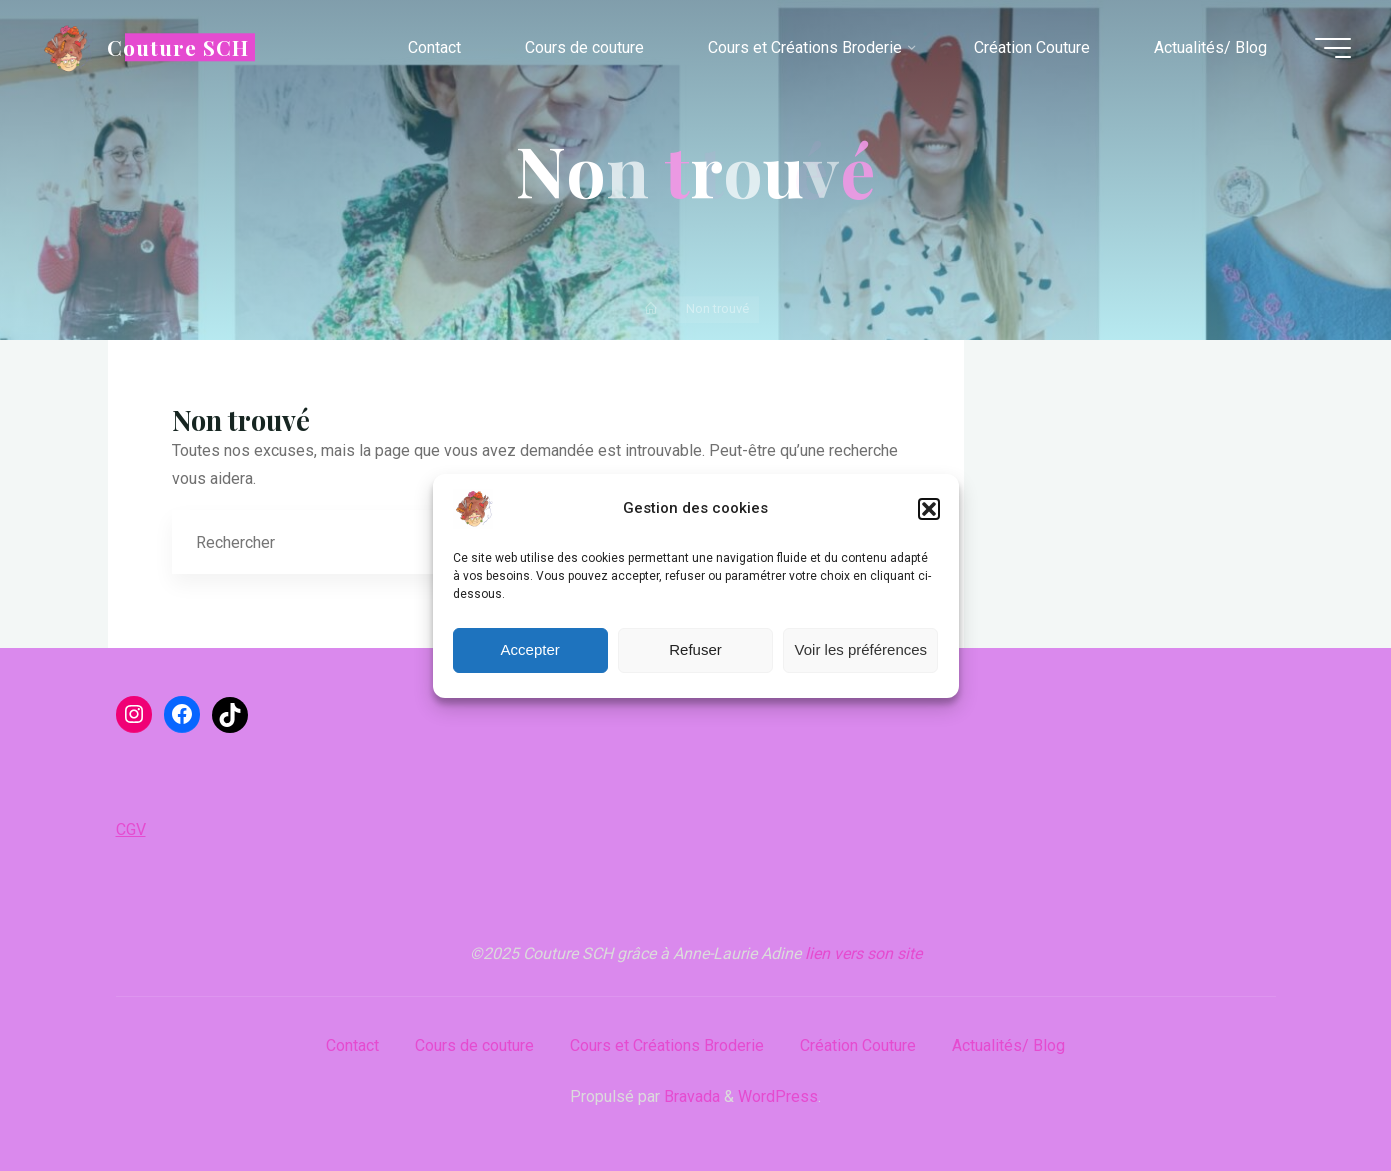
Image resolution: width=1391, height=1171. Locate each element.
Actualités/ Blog (1008, 1045)
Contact (352, 1045)
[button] (929, 509)
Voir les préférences (861, 649)
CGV (131, 829)
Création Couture (858, 1045)
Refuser (695, 649)
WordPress (778, 1096)
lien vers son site (863, 953)
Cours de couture (474, 1045)
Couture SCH (178, 47)
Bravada (690, 1096)
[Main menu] (1333, 48)
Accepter (530, 649)
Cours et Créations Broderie (667, 1045)
